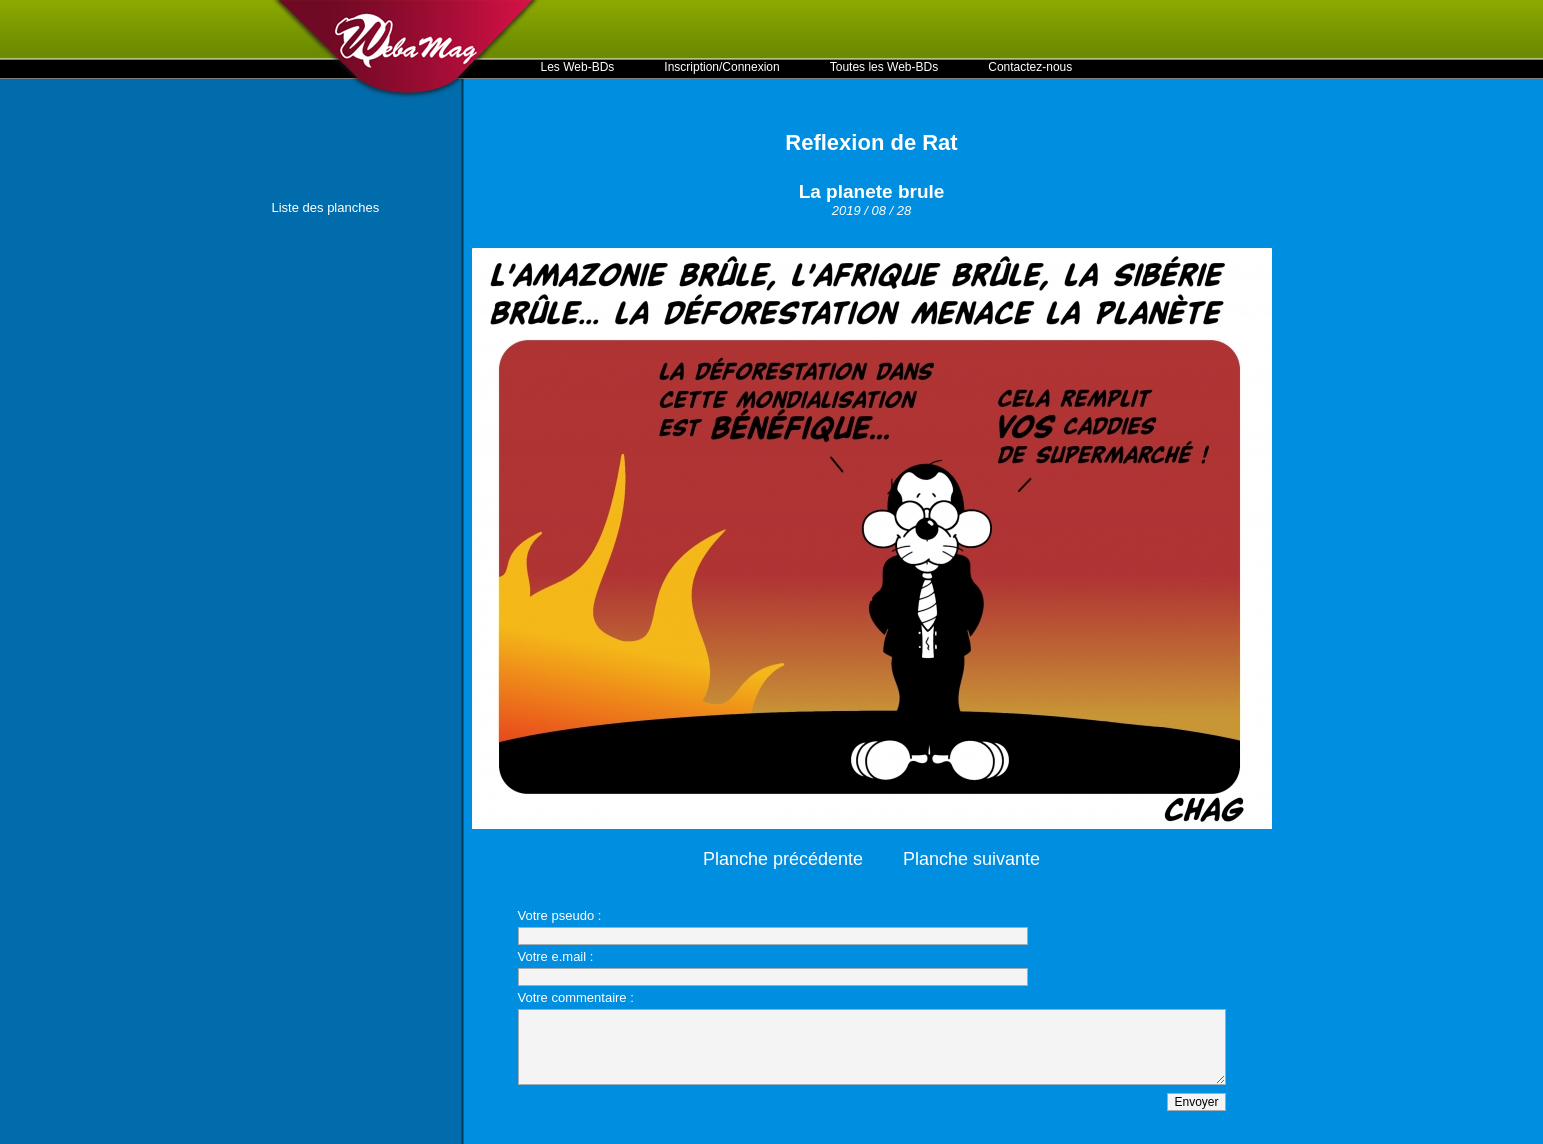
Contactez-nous (1030, 67)
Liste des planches (326, 207)
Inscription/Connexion (721, 67)
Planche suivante (971, 859)
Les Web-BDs (578, 67)
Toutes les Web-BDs (884, 67)
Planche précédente (783, 859)
